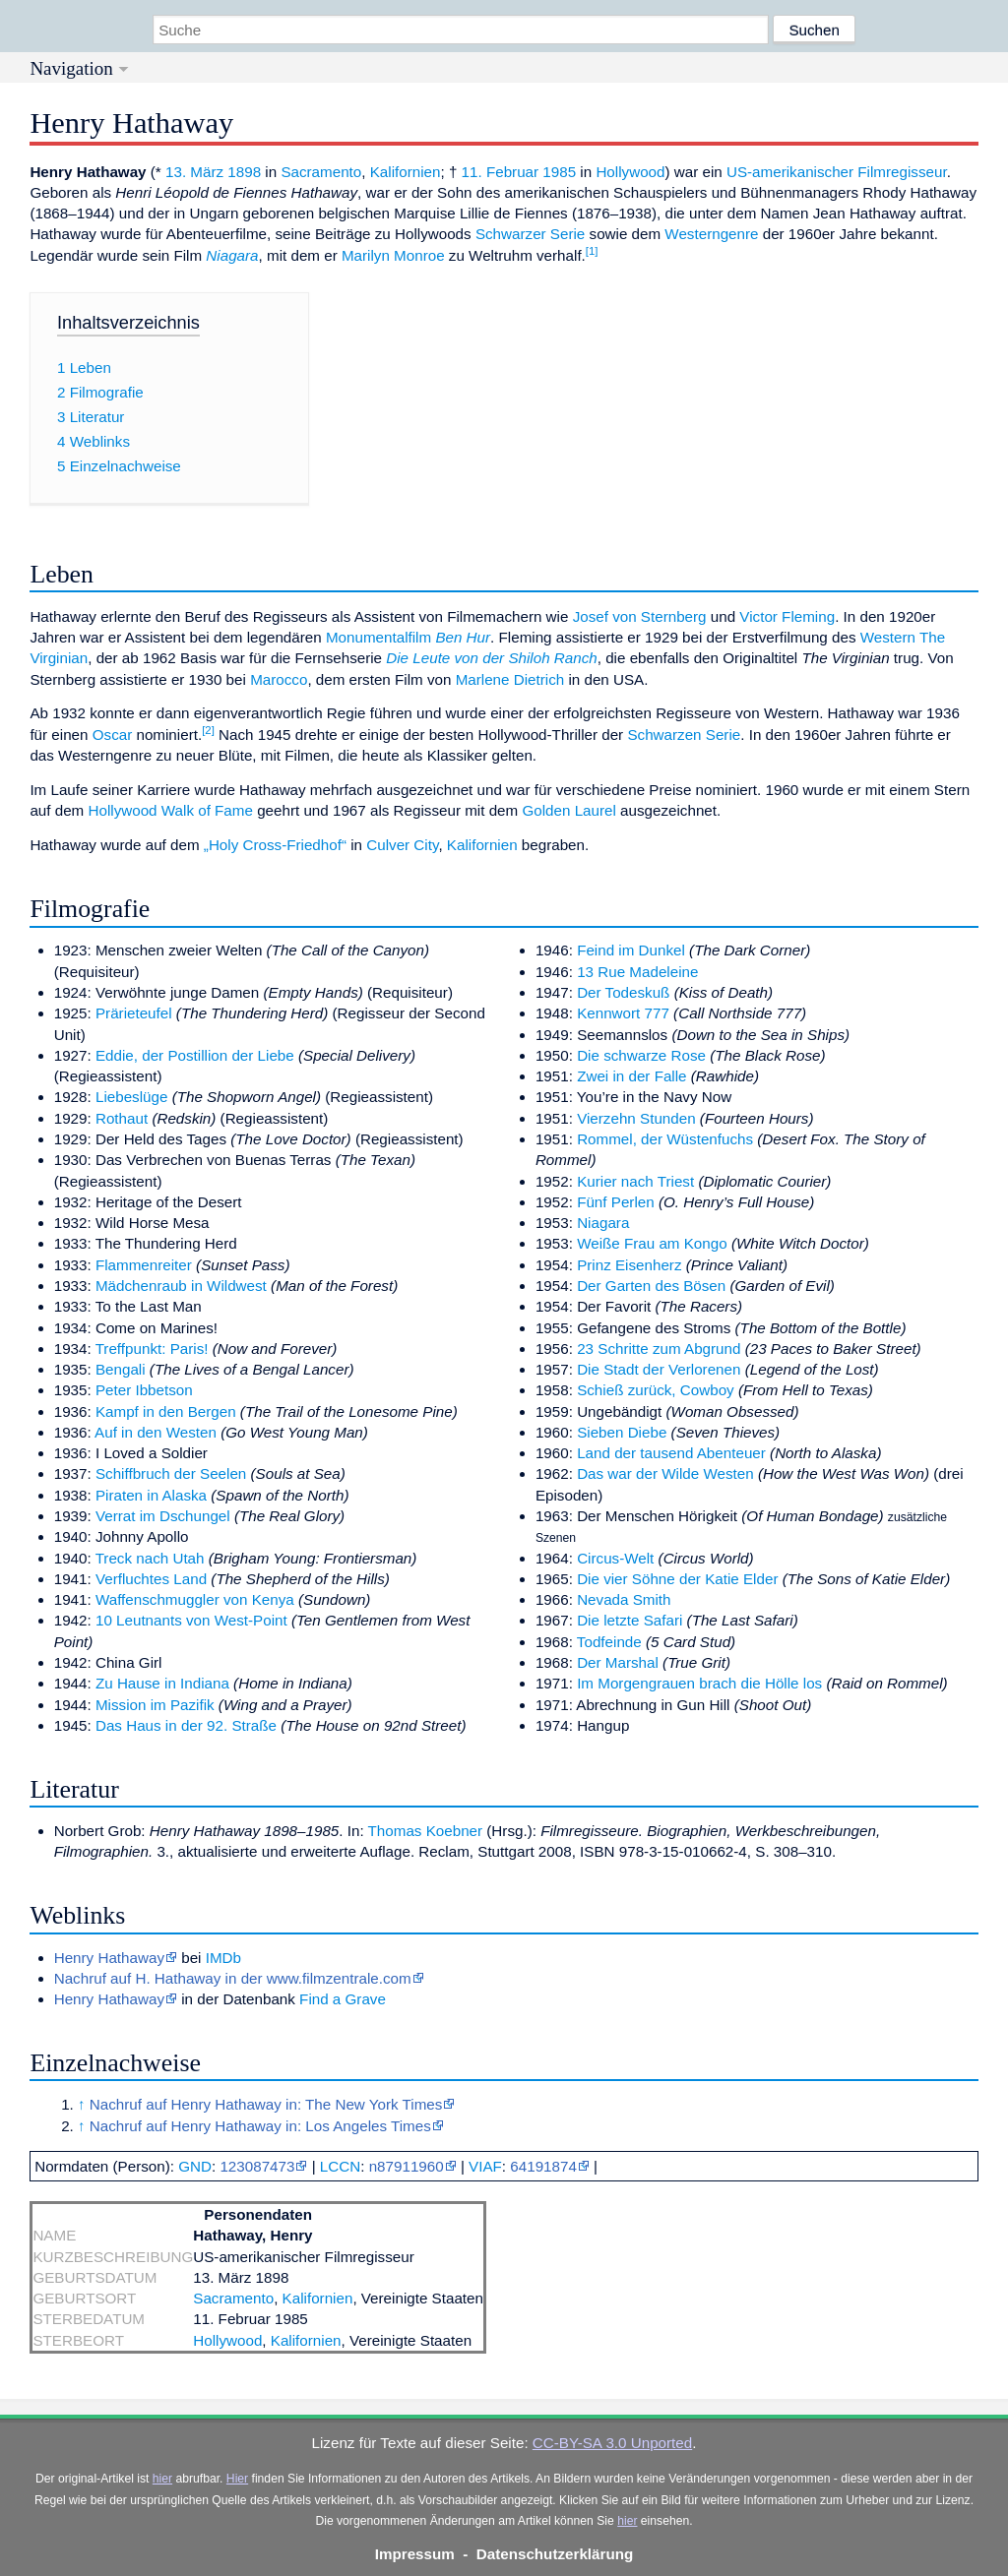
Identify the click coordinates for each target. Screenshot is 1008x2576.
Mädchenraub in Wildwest (181, 1285)
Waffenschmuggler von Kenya (194, 1599)
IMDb (223, 1957)
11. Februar (500, 171)
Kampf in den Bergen (165, 1411)
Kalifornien (405, 171)
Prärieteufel (133, 1013)
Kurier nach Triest (635, 1181)
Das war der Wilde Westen (665, 1473)
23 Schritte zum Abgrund (658, 1348)
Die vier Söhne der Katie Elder (677, 1578)
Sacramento (321, 171)
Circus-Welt (615, 1558)
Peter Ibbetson (144, 1389)
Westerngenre (711, 233)
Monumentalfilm (378, 637)
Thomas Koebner (425, 1830)
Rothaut (121, 1118)
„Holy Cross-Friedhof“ (275, 844)
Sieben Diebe (621, 1432)
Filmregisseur (901, 171)
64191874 (543, 2166)
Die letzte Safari (629, 1620)
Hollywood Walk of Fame (171, 810)
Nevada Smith (623, 1599)
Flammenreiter (143, 1265)
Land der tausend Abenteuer (671, 1452)
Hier (237, 2478)
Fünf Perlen (616, 1202)
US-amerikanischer (789, 171)
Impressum (415, 2553)
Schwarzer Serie (530, 233)
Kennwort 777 (623, 1013)
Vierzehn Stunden (636, 1118)
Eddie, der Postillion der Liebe (194, 1055)
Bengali (120, 1369)
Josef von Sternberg (640, 616)
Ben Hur (462, 637)
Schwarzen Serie (683, 734)
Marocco (278, 679)
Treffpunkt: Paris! (152, 1348)
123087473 (257, 2166)
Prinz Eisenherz (629, 1265)
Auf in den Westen (155, 1432)
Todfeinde (609, 1641)
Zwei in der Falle (631, 1076)
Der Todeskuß (623, 992)
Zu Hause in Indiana (162, 1683)
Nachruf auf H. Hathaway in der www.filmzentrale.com (232, 1978)
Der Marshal (618, 1662)
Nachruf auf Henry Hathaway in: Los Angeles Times (260, 2125)
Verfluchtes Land (151, 1578)
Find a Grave (342, 1999)
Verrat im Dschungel (162, 1515)
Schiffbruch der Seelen (170, 1473)
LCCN (340, 2166)
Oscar (113, 734)
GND (195, 2166)
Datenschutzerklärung (555, 2553)
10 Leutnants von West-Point (191, 1620)
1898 (244, 171)
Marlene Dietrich (510, 679)
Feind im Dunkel (631, 950)
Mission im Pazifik (155, 1704)
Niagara (232, 255)
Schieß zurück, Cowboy (655, 1389)
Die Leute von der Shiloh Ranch (491, 657)
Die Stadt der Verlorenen (658, 1369)
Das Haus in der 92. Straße (186, 1725)
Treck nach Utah (150, 1558)
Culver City (402, 844)
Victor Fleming (787, 616)
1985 (559, 171)
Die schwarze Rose (641, 1055)
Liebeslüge (131, 1096)
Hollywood (630, 171)
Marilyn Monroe (393, 255)
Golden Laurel (568, 810)
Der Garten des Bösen (651, 1285)
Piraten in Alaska (151, 1495)
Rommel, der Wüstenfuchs (665, 1139)
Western (887, 637)
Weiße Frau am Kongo (652, 1243)
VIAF (485, 2166)
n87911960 (406, 2166)
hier (162, 2478)
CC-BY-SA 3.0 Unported (612, 2442)
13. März (194, 171)
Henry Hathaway (109, 1957)
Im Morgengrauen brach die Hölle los (699, 1683)
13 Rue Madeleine (637, 971)
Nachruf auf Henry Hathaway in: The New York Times (266, 2104)
